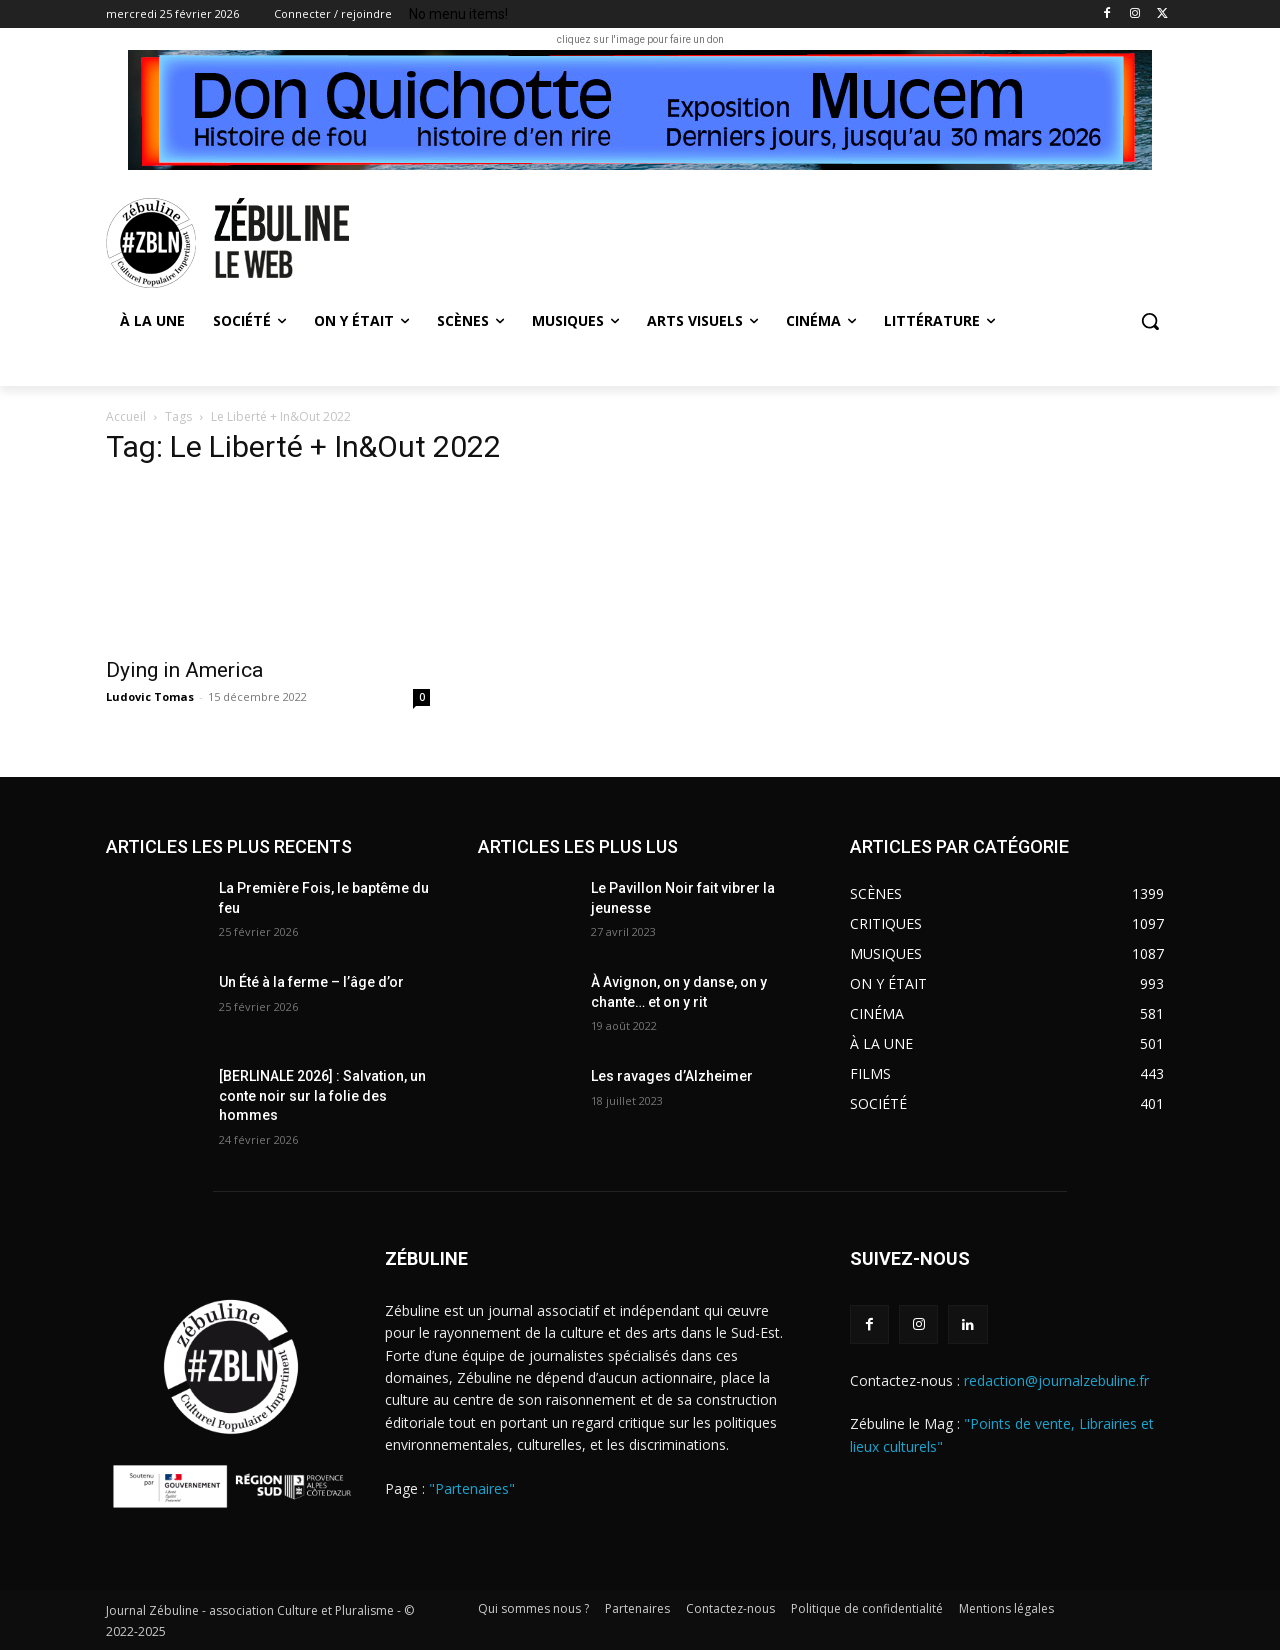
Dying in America (184, 670)
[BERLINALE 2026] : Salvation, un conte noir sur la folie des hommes (322, 1095)
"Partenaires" (472, 1488)
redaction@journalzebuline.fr (1056, 1380)
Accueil (126, 416)
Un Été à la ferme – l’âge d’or (311, 982)
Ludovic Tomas (150, 696)
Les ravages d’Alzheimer (672, 1076)
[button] (1150, 321)
